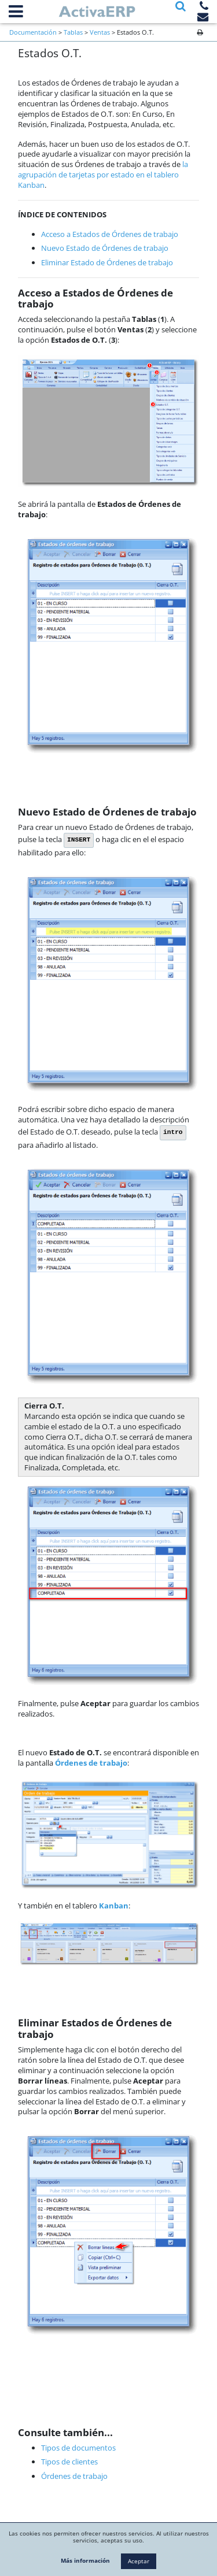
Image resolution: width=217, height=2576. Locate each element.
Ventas (100, 32)
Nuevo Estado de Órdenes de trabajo (104, 248)
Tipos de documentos (78, 2447)
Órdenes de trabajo (74, 2476)
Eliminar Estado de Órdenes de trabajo (107, 262)
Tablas (73, 32)
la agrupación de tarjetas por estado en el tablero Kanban (103, 174)
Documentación (33, 32)
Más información (85, 2560)
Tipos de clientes (69, 2461)
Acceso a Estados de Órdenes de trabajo (109, 234)
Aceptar (138, 2561)
